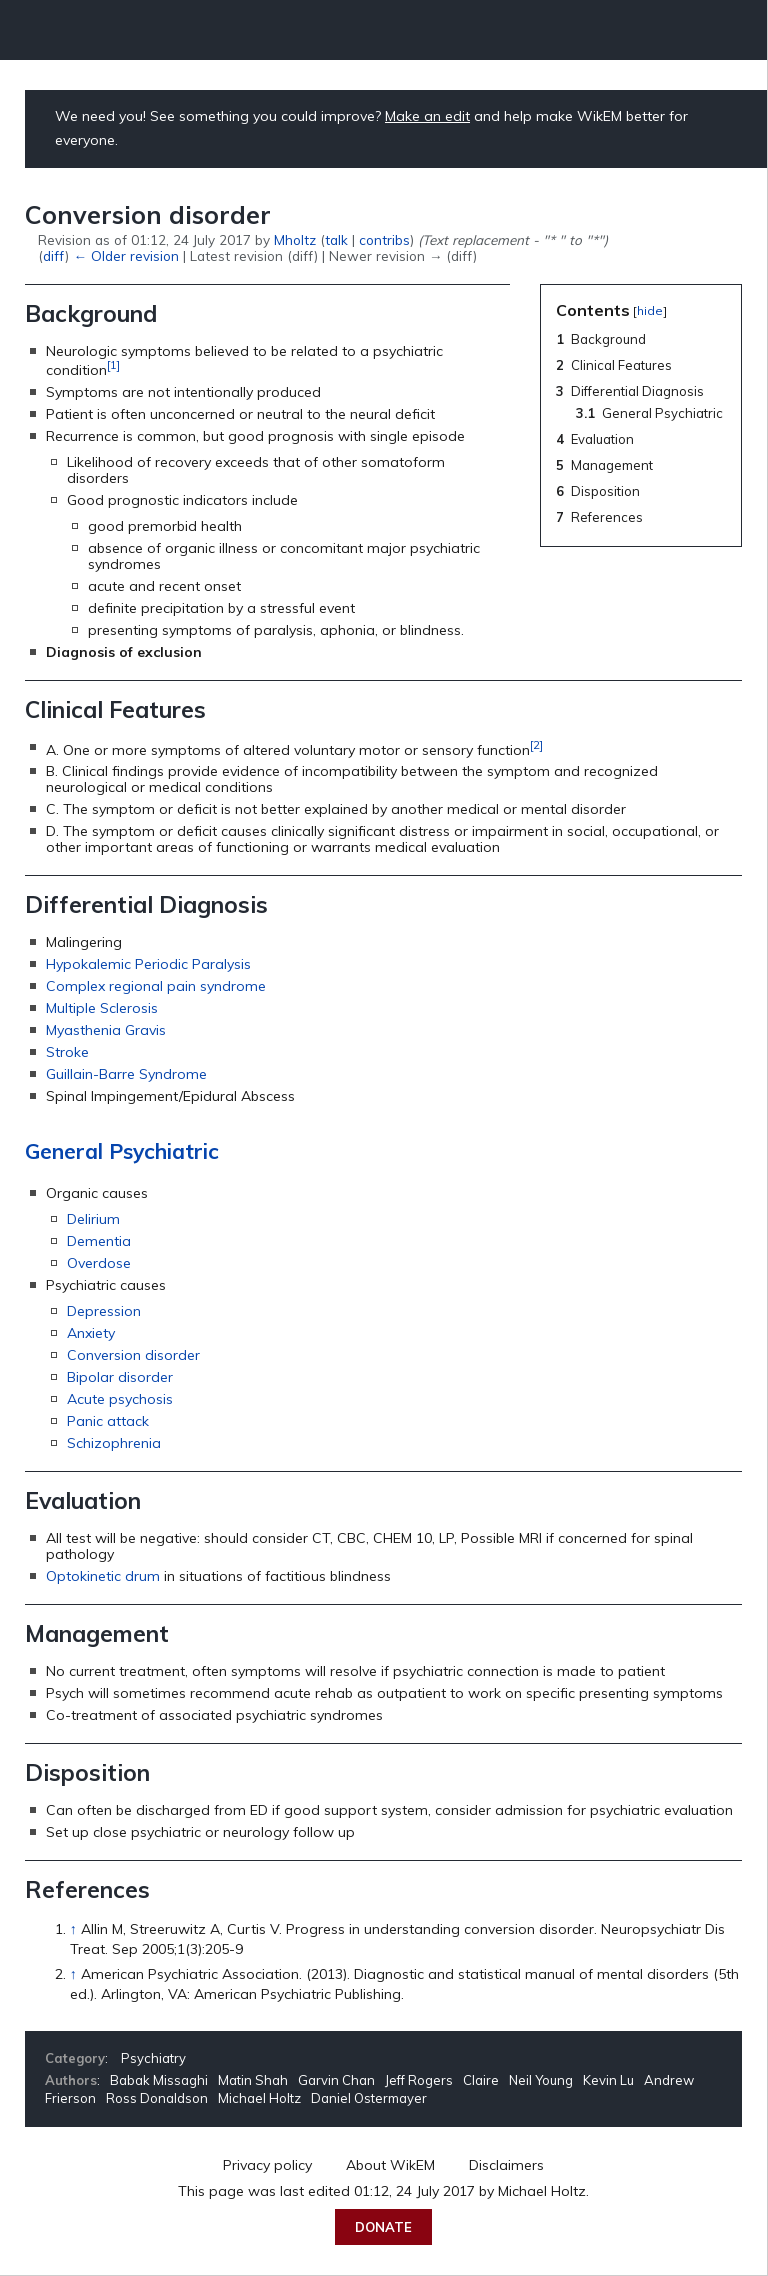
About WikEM (390, 2165)
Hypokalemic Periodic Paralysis (148, 964)
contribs (384, 239)
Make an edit (427, 116)
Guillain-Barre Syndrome (126, 1074)
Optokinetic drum (103, 1576)
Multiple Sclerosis (102, 1008)
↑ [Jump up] (73, 1929)
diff (54, 255)
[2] (536, 744)
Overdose (99, 1263)
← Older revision (125, 255)
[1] (113, 364)
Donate (383, 2227)
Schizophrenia (114, 1443)
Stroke (67, 1052)
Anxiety (91, 1333)
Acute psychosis (120, 1399)
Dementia (99, 1241)
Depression (104, 1311)
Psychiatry (153, 2058)
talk (336, 239)
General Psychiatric (122, 1151)
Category (75, 2058)
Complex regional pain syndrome (156, 986)
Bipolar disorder (120, 1377)
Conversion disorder (133, 1355)
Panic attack (108, 1421)
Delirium (93, 1219)
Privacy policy (267, 2165)
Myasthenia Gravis (106, 1030)
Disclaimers (506, 2165)
